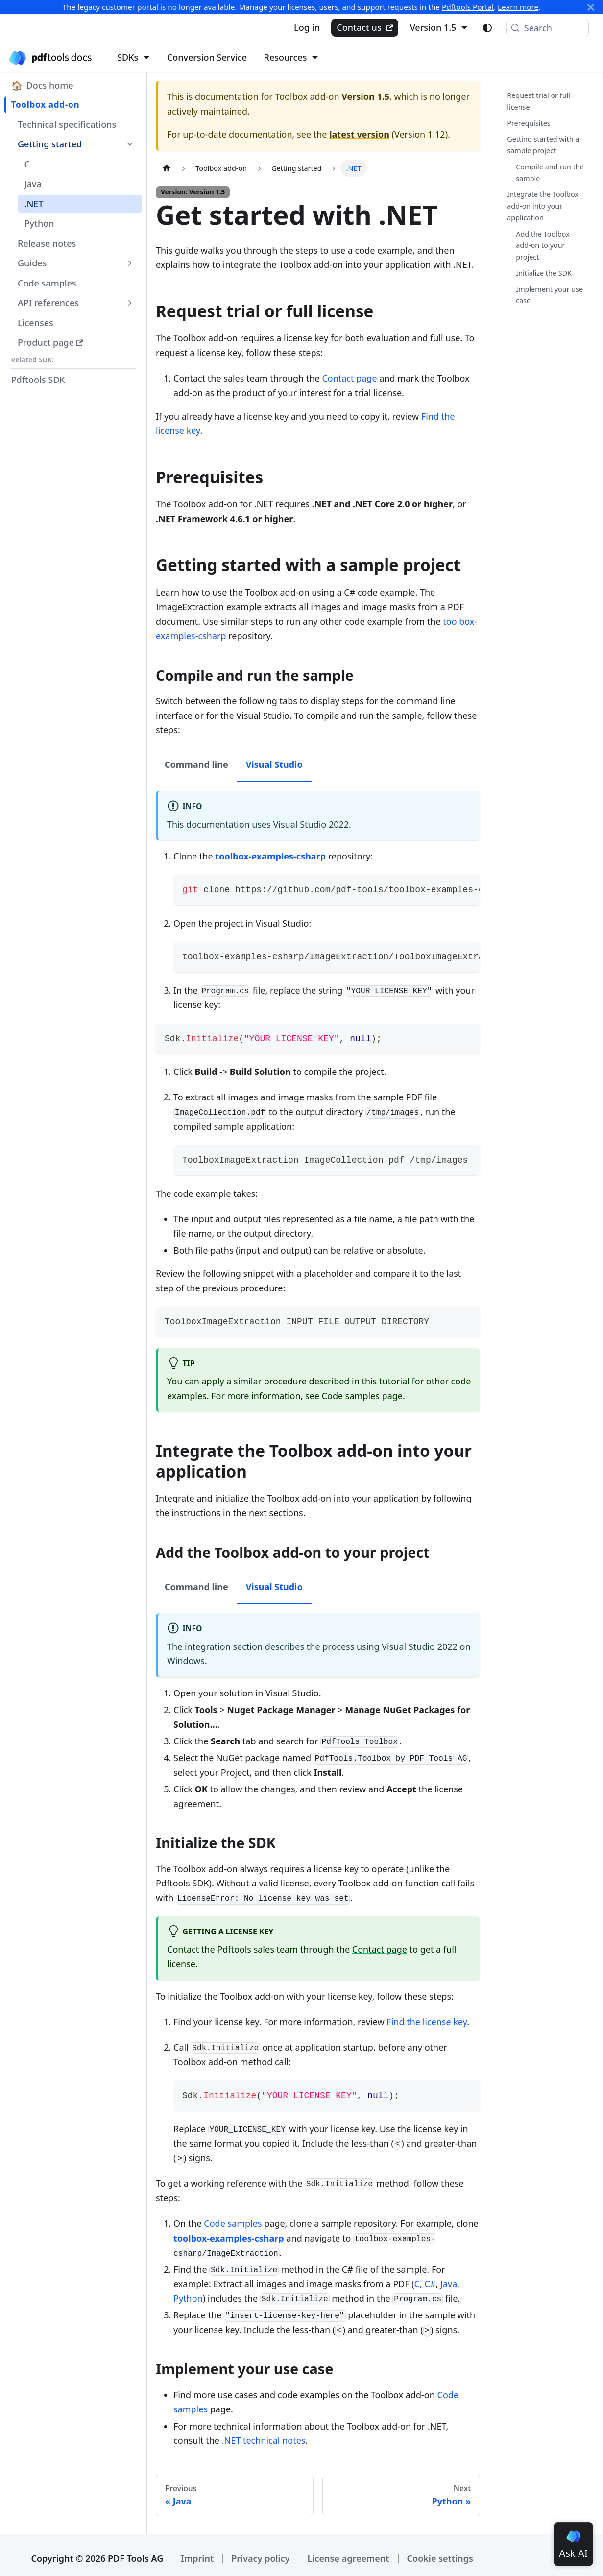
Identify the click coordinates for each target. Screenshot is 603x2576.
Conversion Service (207, 57)
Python (188, 2298)
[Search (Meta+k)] (547, 28)
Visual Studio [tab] (274, 764)
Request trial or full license (538, 101)
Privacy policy (260, 2558)
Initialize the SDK (544, 273)
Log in (307, 27)
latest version (359, 134)
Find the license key (426, 2021)
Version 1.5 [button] (433, 27)
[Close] (591, 7)
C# (430, 2284)
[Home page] (166, 168)
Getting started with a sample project (543, 144)
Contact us (365, 27)
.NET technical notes (264, 2440)
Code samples (351, 1396)
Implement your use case (549, 295)
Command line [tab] (196, 764)
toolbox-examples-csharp (270, 856)
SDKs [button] (127, 57)
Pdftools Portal (468, 7)
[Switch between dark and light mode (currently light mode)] (487, 28)
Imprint (197, 2558)
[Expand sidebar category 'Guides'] (130, 263)
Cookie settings (440, 2558)
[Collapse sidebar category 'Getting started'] (130, 144)
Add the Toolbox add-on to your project (543, 245)
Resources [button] (285, 57)
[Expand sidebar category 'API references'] (130, 302)
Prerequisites (529, 123)
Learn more (518, 7)
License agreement (348, 2558)
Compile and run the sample (550, 172)
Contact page (349, 378)
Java (448, 2284)
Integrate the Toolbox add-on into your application (543, 206)
